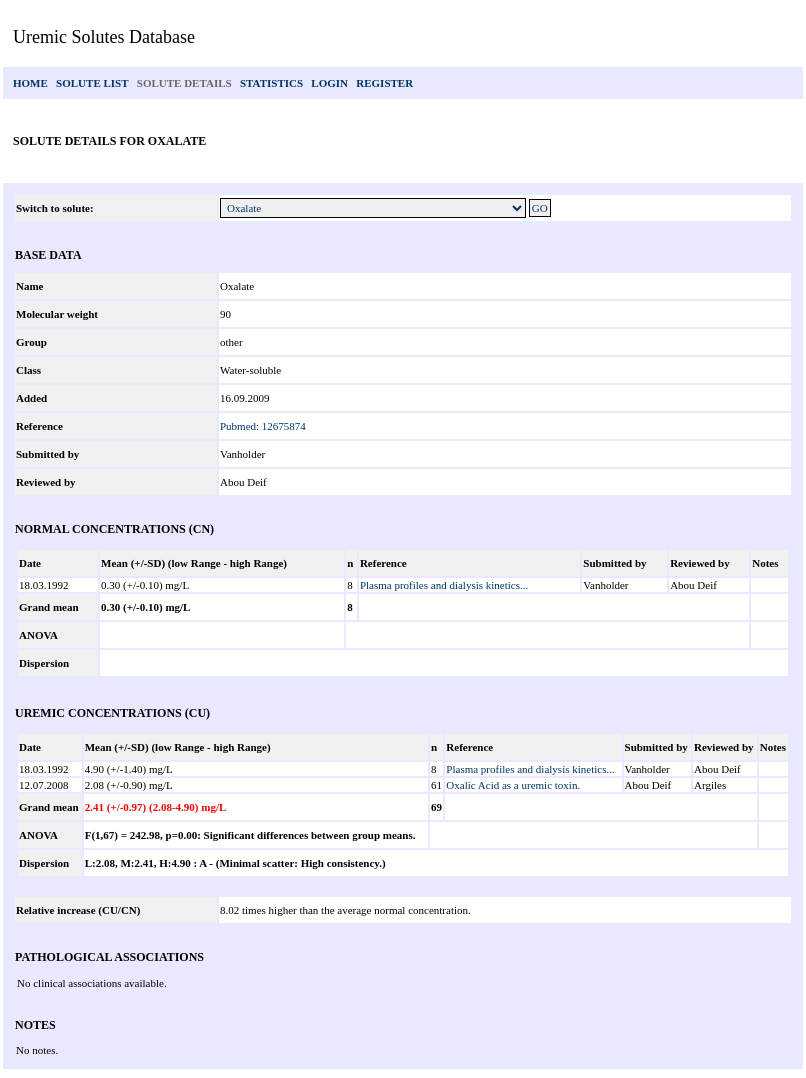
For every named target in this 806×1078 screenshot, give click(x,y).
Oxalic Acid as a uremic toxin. (513, 785)
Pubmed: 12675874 (263, 426)
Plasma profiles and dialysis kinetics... (444, 585)
